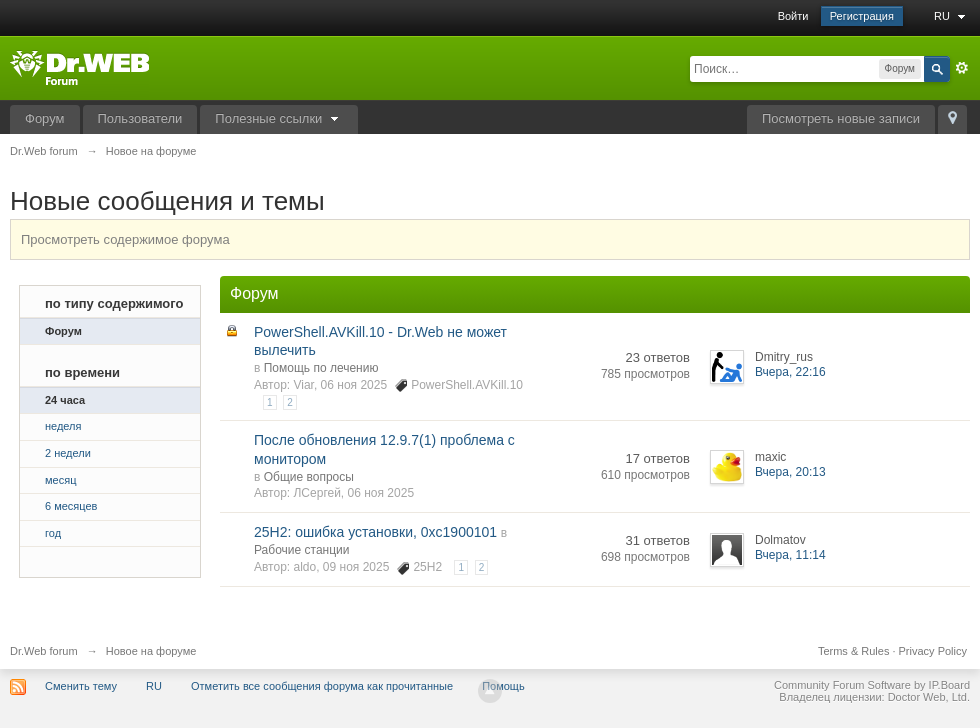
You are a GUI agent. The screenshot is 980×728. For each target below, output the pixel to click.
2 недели (68, 453)
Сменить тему (81, 686)
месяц (60, 480)
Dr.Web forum (44, 651)
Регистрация (862, 16)
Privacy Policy (933, 651)
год (53, 533)
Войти (793, 16)
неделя (63, 426)
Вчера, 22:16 (790, 372)
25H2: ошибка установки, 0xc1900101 (375, 532)
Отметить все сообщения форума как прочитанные (322, 686)
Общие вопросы (309, 477)
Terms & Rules (854, 651)
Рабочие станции (301, 550)
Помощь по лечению (321, 368)
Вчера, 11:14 (790, 555)
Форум (45, 118)
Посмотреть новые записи (841, 118)
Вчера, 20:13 (790, 472)
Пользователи (140, 118)
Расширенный (962, 68)
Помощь (503, 686)
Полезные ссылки (279, 118)
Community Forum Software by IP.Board (872, 685)
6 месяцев (71, 506)
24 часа (65, 400)
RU (952, 16)
